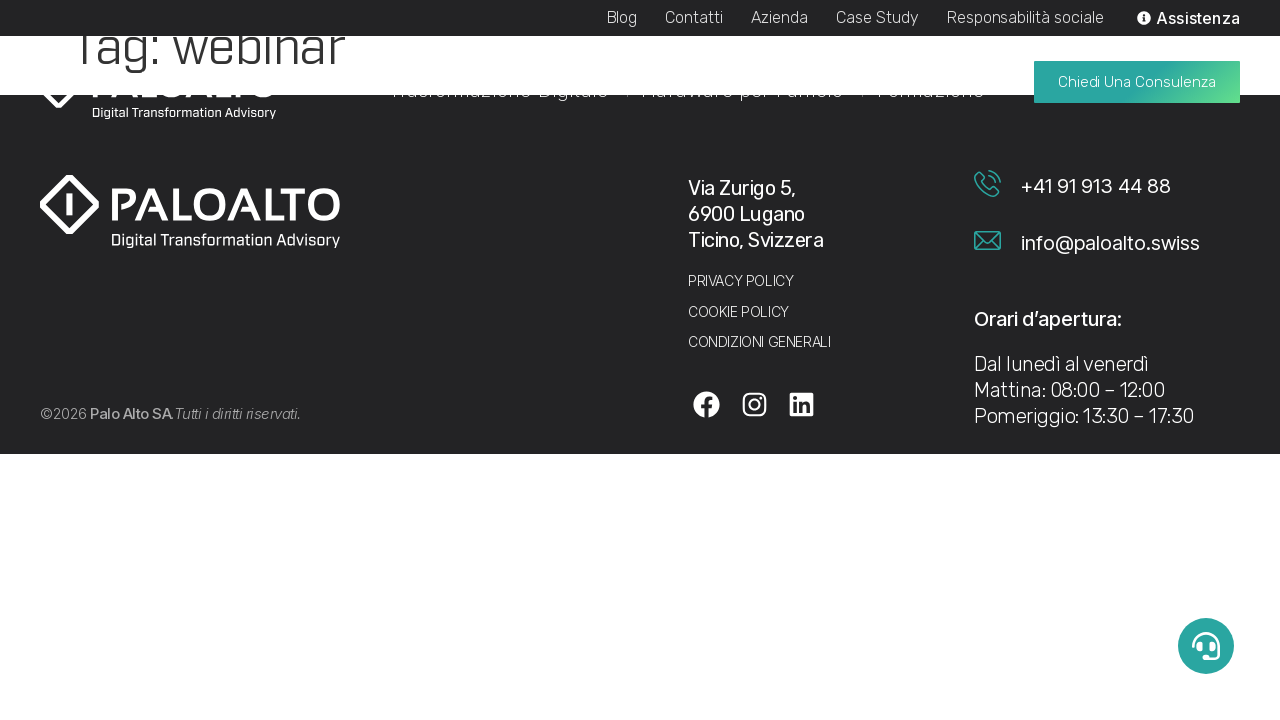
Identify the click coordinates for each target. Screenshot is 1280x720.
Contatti (694, 17)
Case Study (877, 17)
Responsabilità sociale (1025, 17)
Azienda (779, 17)
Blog (622, 17)
